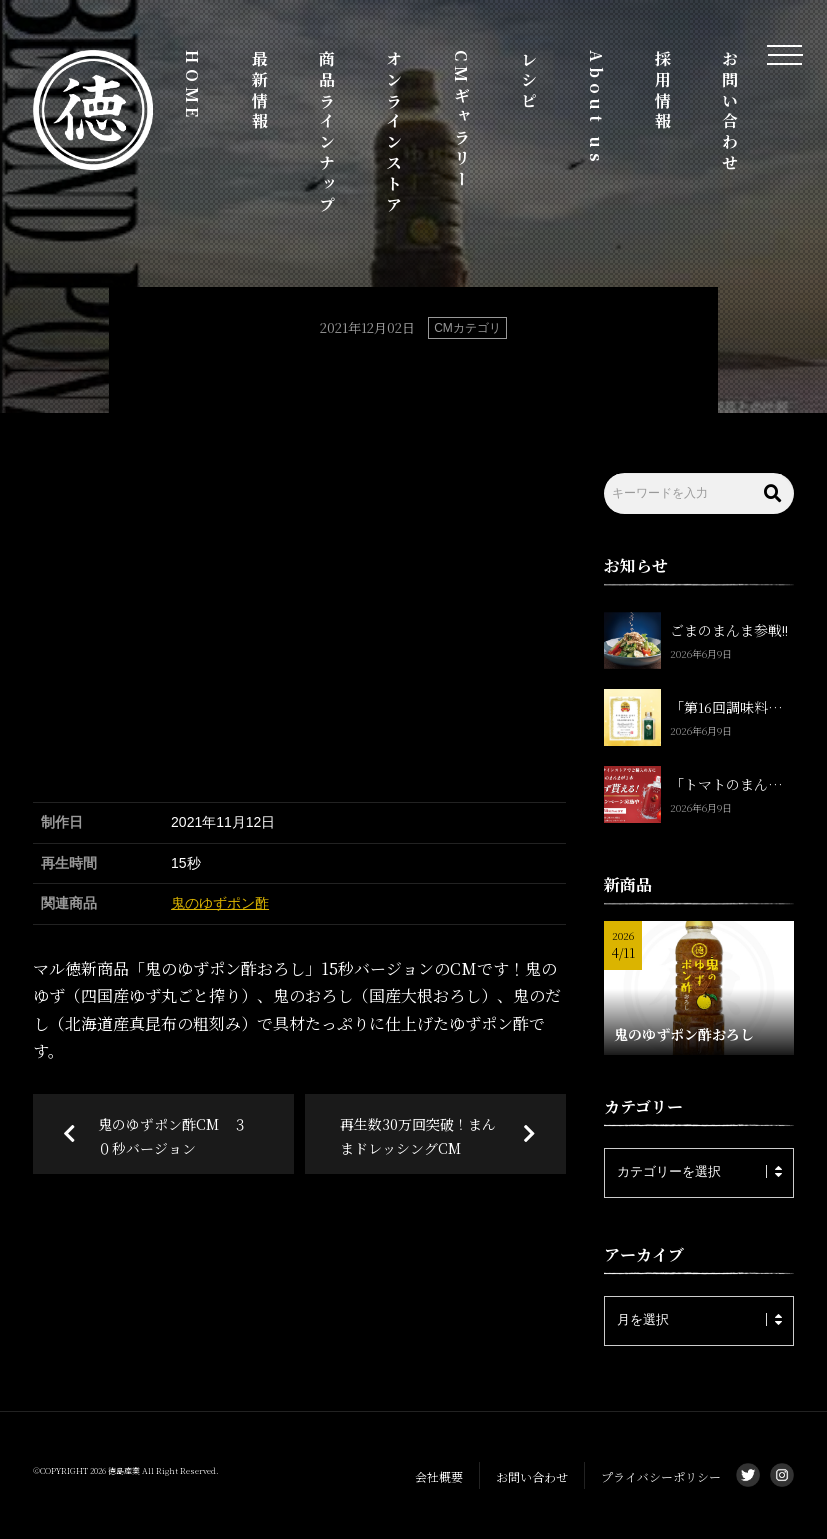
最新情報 (260, 91)
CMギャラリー (461, 120)
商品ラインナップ (327, 133)
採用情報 (663, 91)
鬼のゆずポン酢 (220, 903)
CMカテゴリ (467, 328)
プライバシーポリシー (661, 1476)
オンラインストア (394, 133)
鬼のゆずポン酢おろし (684, 1034)
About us (596, 108)
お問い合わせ (730, 112)
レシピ (528, 81)
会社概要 (439, 1476)
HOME (192, 86)
